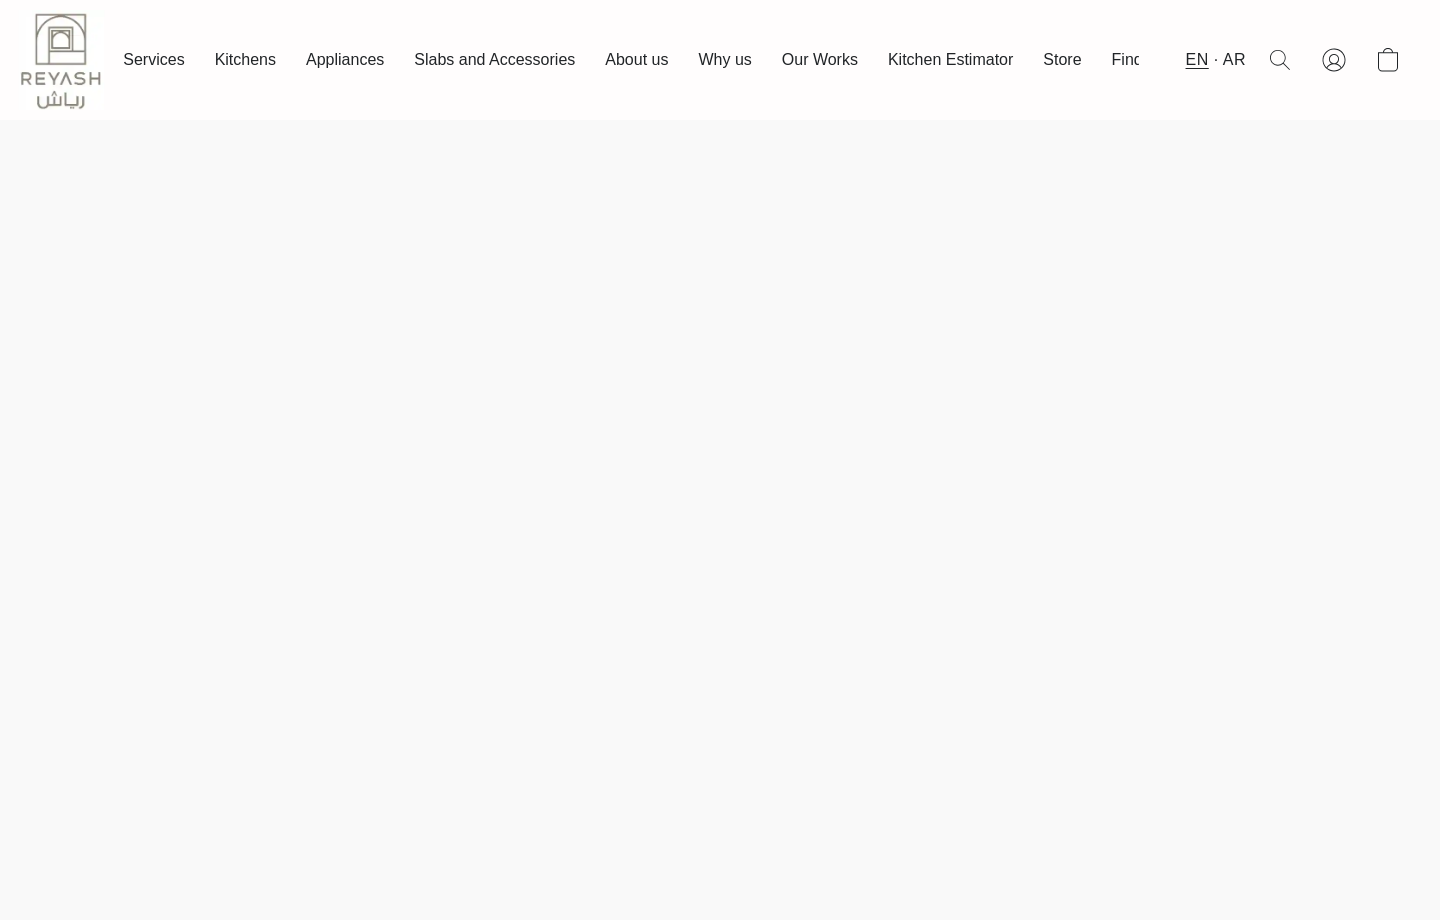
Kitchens (245, 59)
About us (636, 59)
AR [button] (1234, 59)
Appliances (345, 59)
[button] (61, 60)
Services (153, 59)
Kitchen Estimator (950, 59)
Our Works (820, 59)
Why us (724, 59)
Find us (1138, 59)
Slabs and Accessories (494, 59)
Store (1062, 59)
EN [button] (1197, 59)
